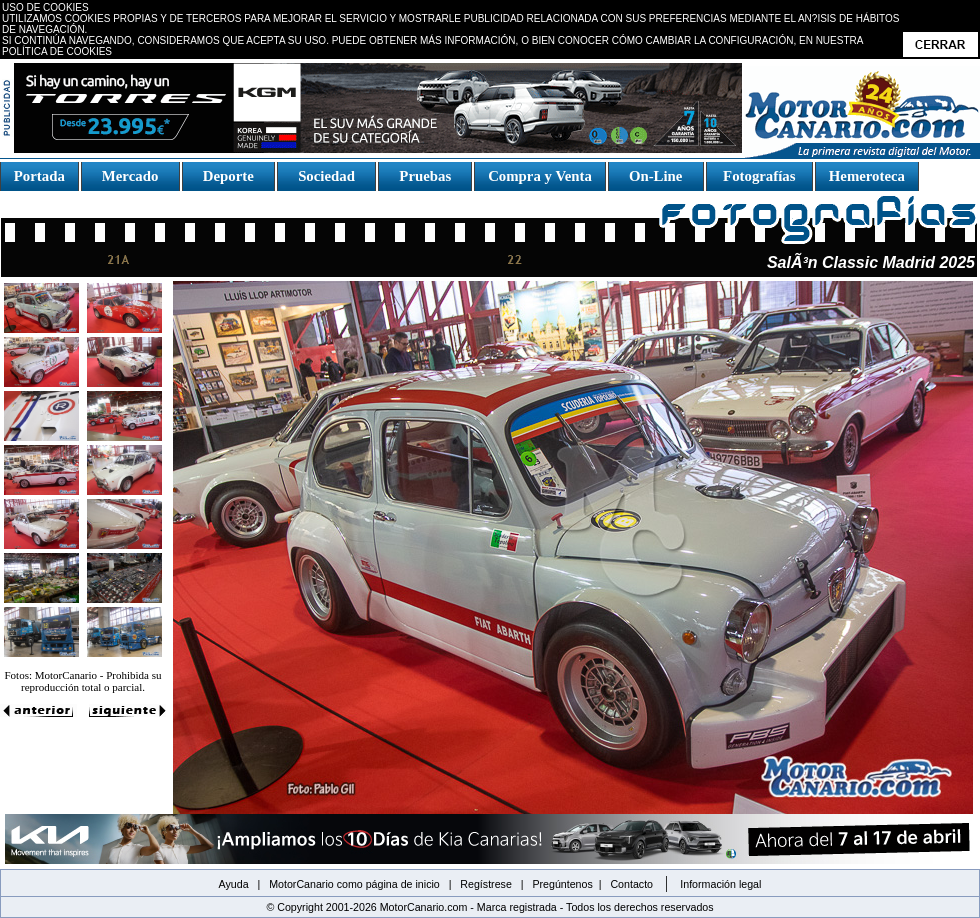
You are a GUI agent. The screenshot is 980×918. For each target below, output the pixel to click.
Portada (39, 176)
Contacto (631, 884)
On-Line (655, 176)
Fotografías (759, 176)
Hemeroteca (867, 176)
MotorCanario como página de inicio (354, 884)
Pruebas (425, 176)
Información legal (720, 884)
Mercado (129, 176)
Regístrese (486, 884)
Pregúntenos (562, 884)
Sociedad (327, 176)
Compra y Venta (540, 176)
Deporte (228, 176)
